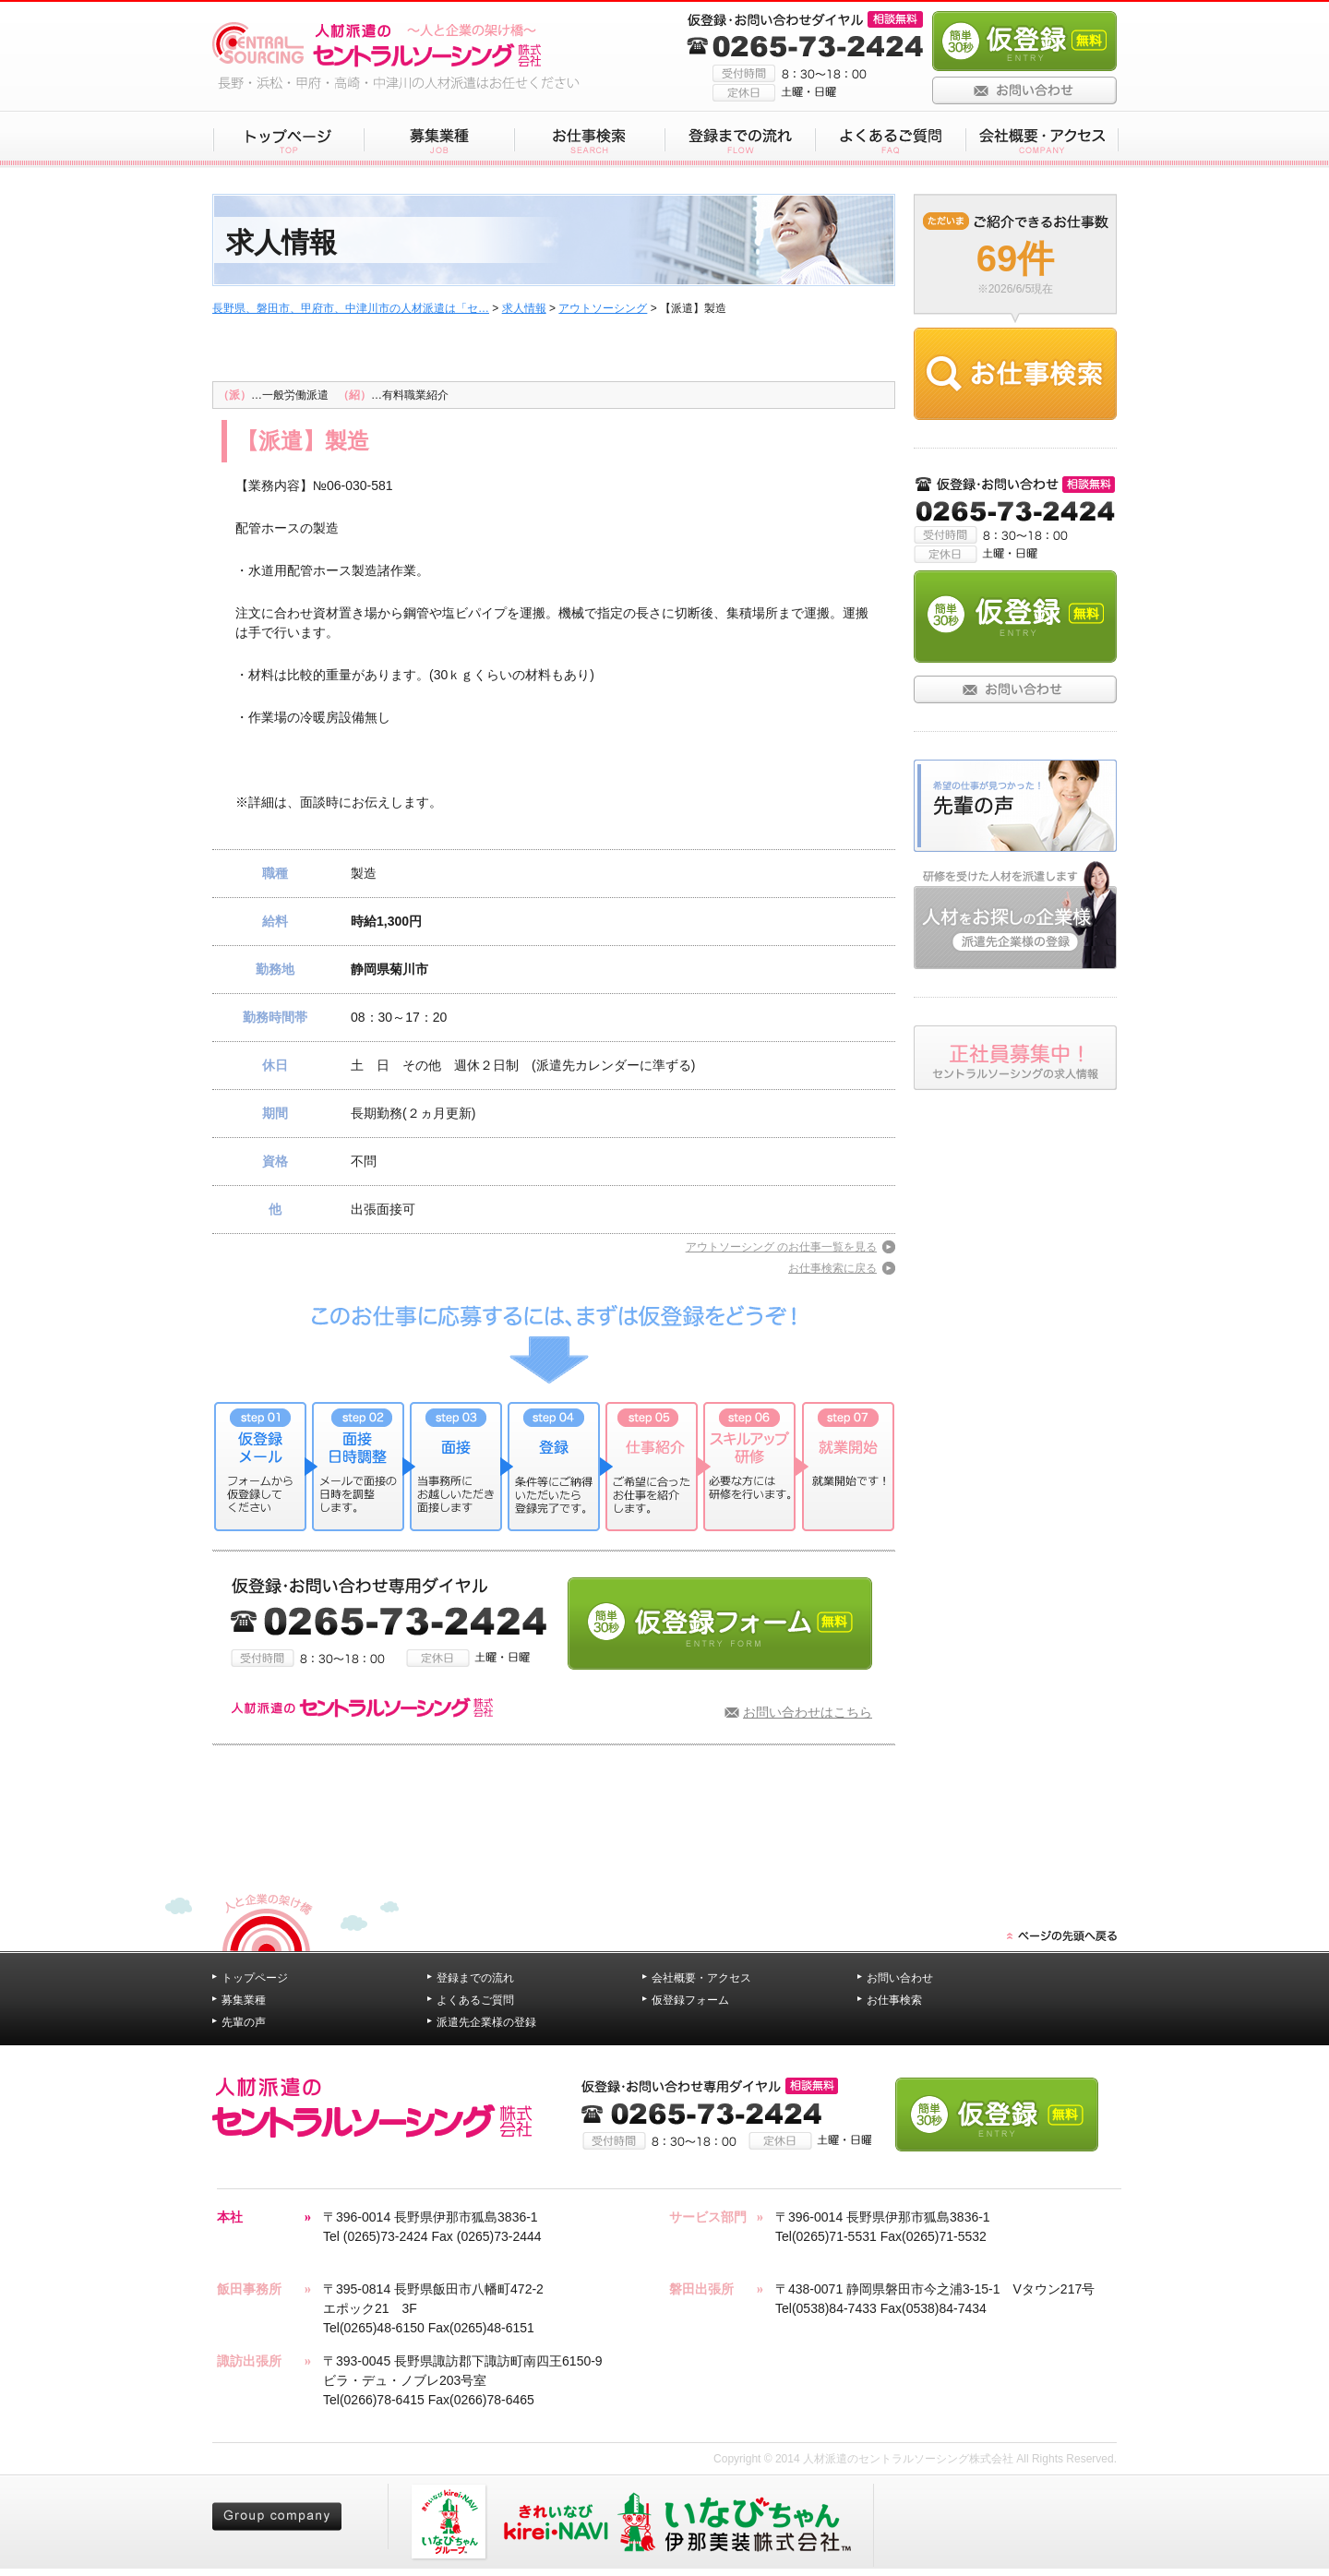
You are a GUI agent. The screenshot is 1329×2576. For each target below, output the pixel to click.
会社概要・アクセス (701, 1977)
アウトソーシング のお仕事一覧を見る (781, 1246)
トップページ (255, 1977)
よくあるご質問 (475, 2000)
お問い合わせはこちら (807, 1712)
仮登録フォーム (690, 2000)
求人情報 (524, 308)
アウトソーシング (602, 308)
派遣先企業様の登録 (486, 2022)
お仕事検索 (894, 2000)
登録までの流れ (475, 1977)
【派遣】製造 (302, 440)
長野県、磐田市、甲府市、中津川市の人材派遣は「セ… (350, 308)
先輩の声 (244, 2022)
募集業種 (244, 2000)
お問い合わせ (900, 1977)
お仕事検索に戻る (832, 1268)
